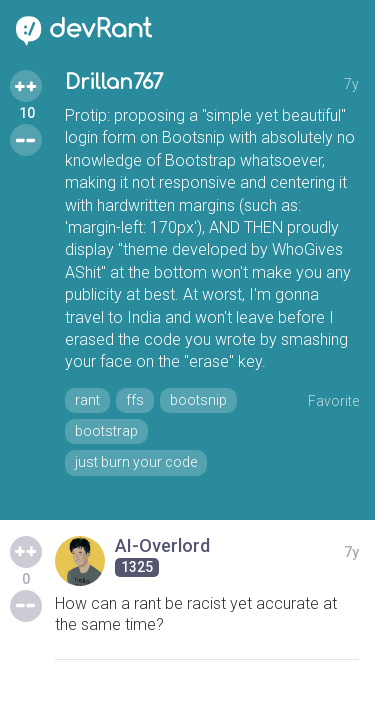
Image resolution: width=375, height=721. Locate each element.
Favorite (333, 401)
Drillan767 (114, 82)
